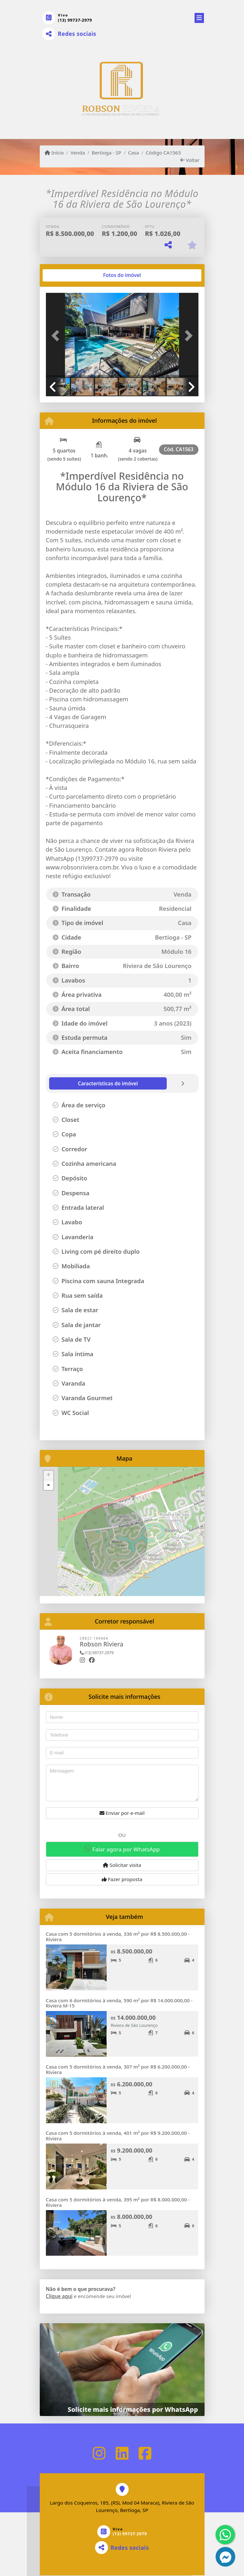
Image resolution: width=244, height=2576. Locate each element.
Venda (77, 152)
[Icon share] (98, 2453)
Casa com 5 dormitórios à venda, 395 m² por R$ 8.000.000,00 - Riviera (118, 2202)
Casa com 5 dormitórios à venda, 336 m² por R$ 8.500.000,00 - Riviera (118, 1937)
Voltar (189, 160)
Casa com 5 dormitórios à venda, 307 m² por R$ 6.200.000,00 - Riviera (118, 2069)
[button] (57, 335)
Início (54, 152)
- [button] (48, 1485)
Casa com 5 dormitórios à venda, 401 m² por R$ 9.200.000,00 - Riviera (118, 2136)
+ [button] (48, 1475)
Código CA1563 (163, 152)
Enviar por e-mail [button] (122, 1813)
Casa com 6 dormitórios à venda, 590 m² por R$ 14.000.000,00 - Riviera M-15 (119, 2003)
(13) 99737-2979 (75, 20)
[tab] (66, 275)
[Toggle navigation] (198, 17)
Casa (133, 152)
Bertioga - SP (106, 152)
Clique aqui (59, 2296)
